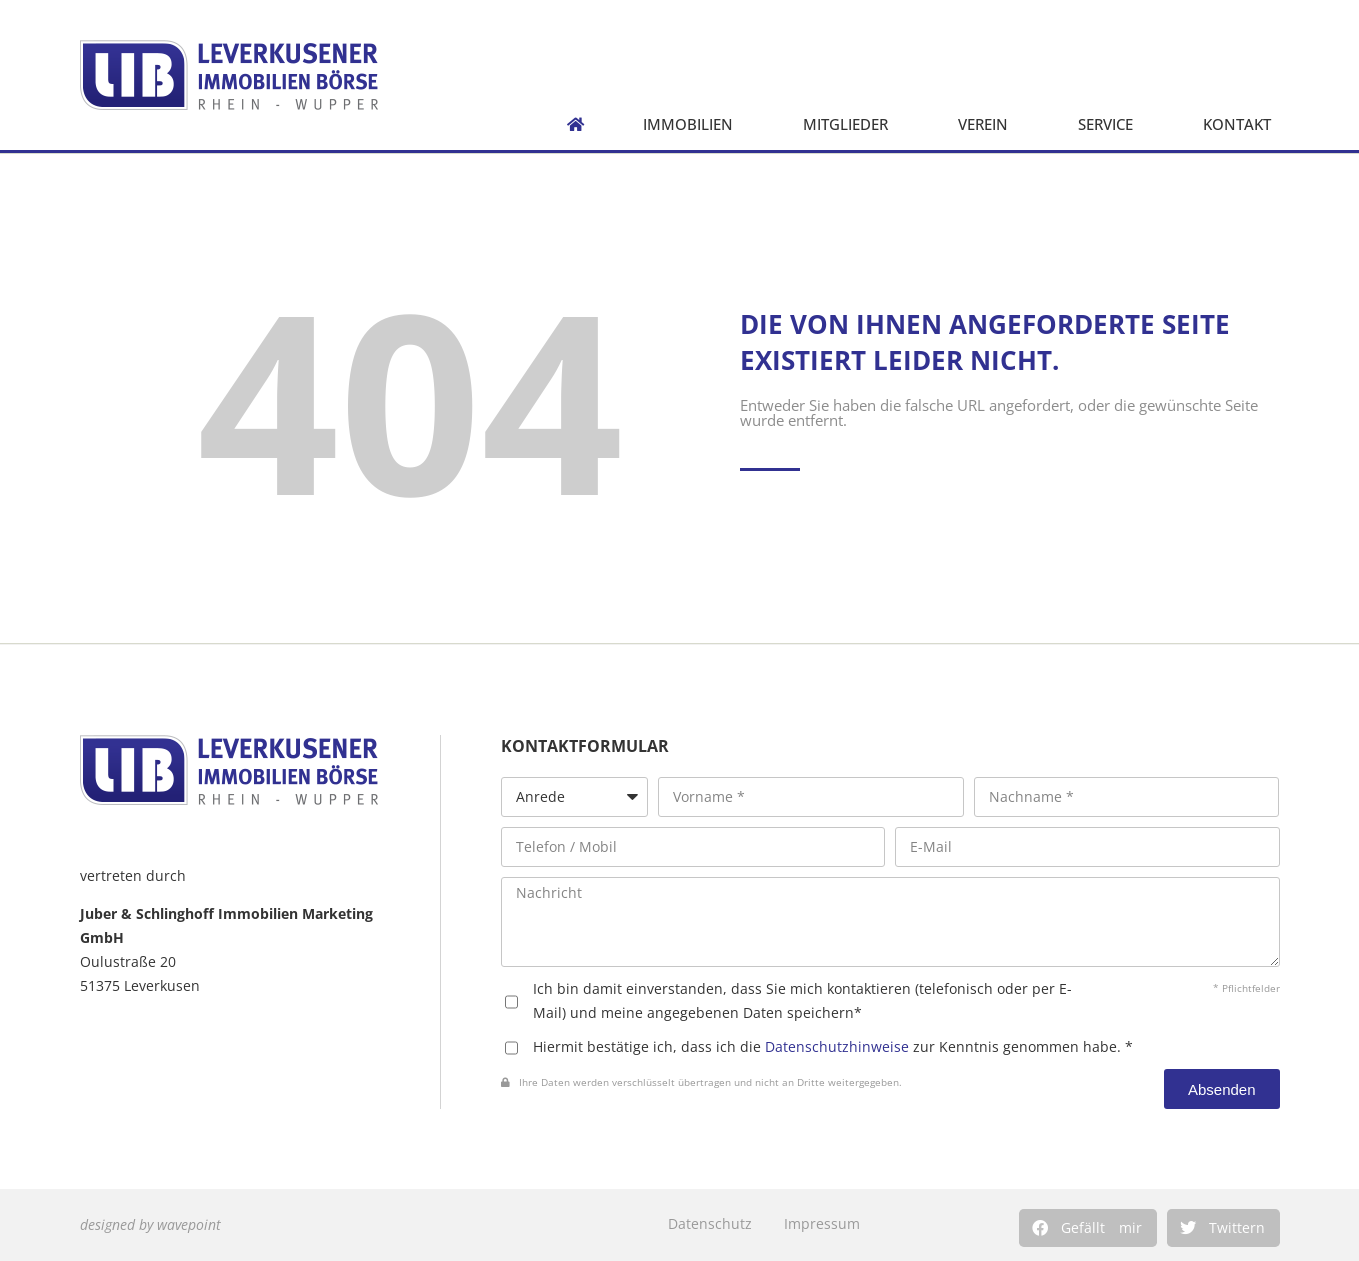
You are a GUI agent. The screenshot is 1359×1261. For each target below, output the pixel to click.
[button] (1088, 1228)
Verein (988, 124)
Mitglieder (850, 124)
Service (1110, 124)
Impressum (822, 1223)
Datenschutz (710, 1223)
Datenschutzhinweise (837, 1046)
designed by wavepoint (150, 1224)
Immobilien (693, 124)
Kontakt (1242, 124)
